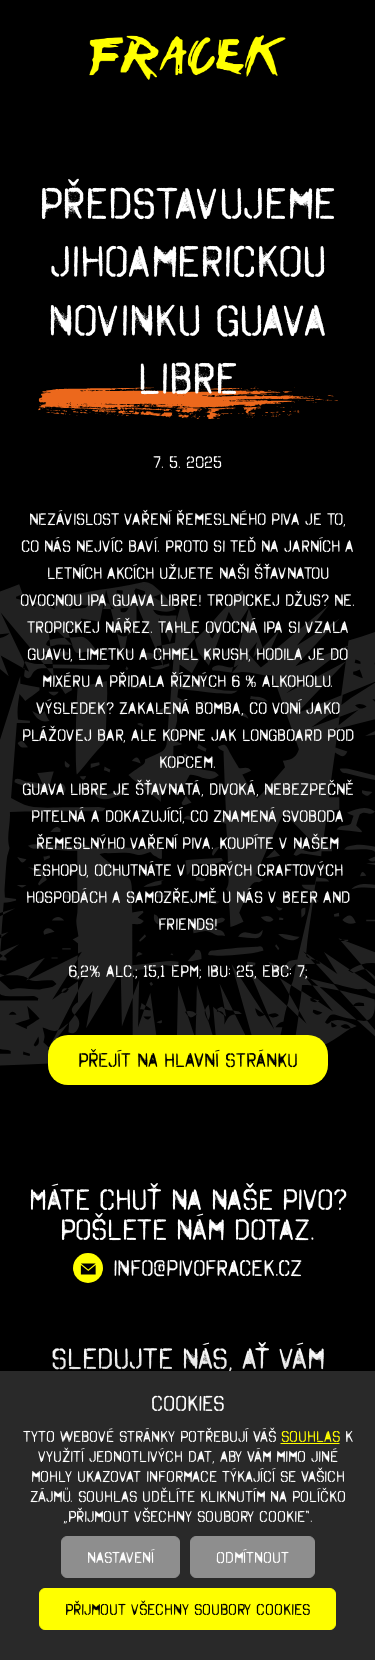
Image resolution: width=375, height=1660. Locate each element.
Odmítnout (252, 1557)
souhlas (310, 1436)
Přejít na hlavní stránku (188, 1060)
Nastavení (120, 1557)
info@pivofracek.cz (207, 1268)
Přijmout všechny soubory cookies (187, 1609)
